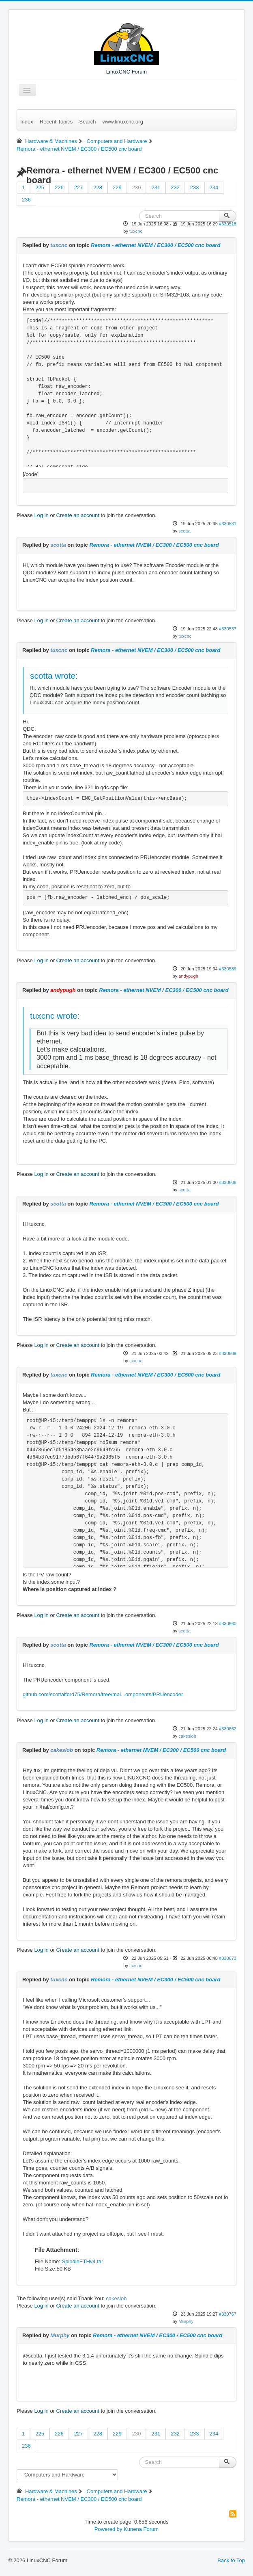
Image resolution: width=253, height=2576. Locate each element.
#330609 (227, 1353)
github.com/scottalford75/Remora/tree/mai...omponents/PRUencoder (103, 1694)
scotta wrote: (54, 675)
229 (117, 187)
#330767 (227, 2314)
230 (136, 187)
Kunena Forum (141, 2529)
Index (26, 122)
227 (78, 187)
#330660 (227, 1623)
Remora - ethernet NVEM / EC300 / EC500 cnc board (155, 245)
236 (26, 200)
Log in (41, 515)
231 (155, 187)
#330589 (227, 968)
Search (87, 122)
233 (194, 187)
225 (39, 187)
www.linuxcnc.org (122, 122)
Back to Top (231, 2560)
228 (97, 187)
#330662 (227, 1728)
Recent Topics (56, 122)
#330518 (227, 223)
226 (59, 187)
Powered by (108, 2529)
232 (175, 187)
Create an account (77, 515)
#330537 (227, 628)
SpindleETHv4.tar (82, 2261)
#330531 (227, 523)
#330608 (227, 1182)
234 (214, 187)
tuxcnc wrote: (55, 1015)
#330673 (227, 1958)
